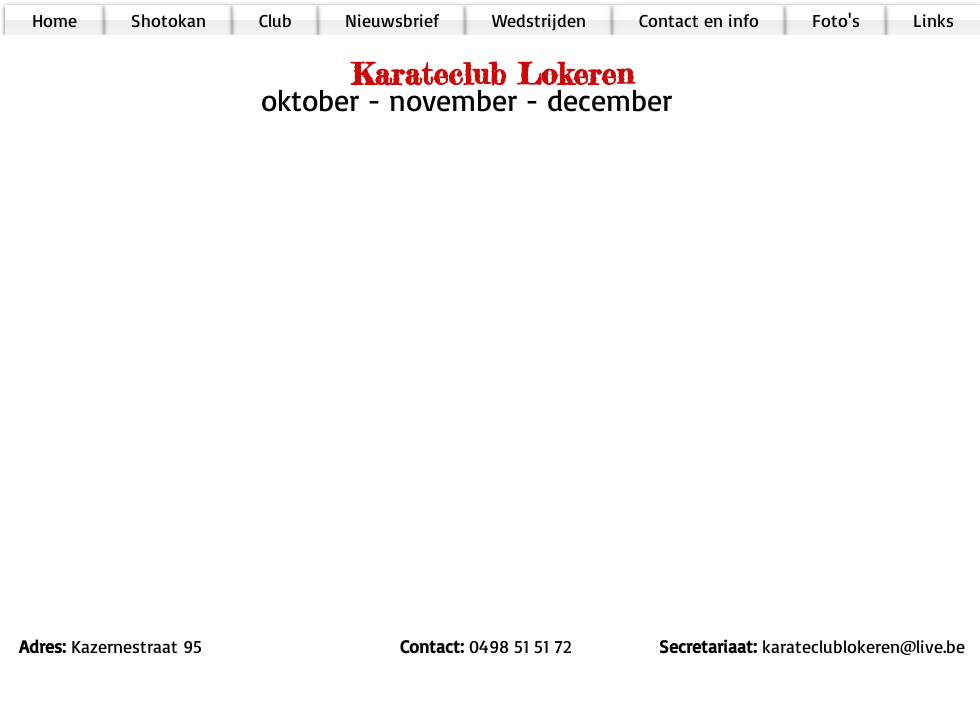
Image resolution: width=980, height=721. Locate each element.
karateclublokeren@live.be (863, 646)
